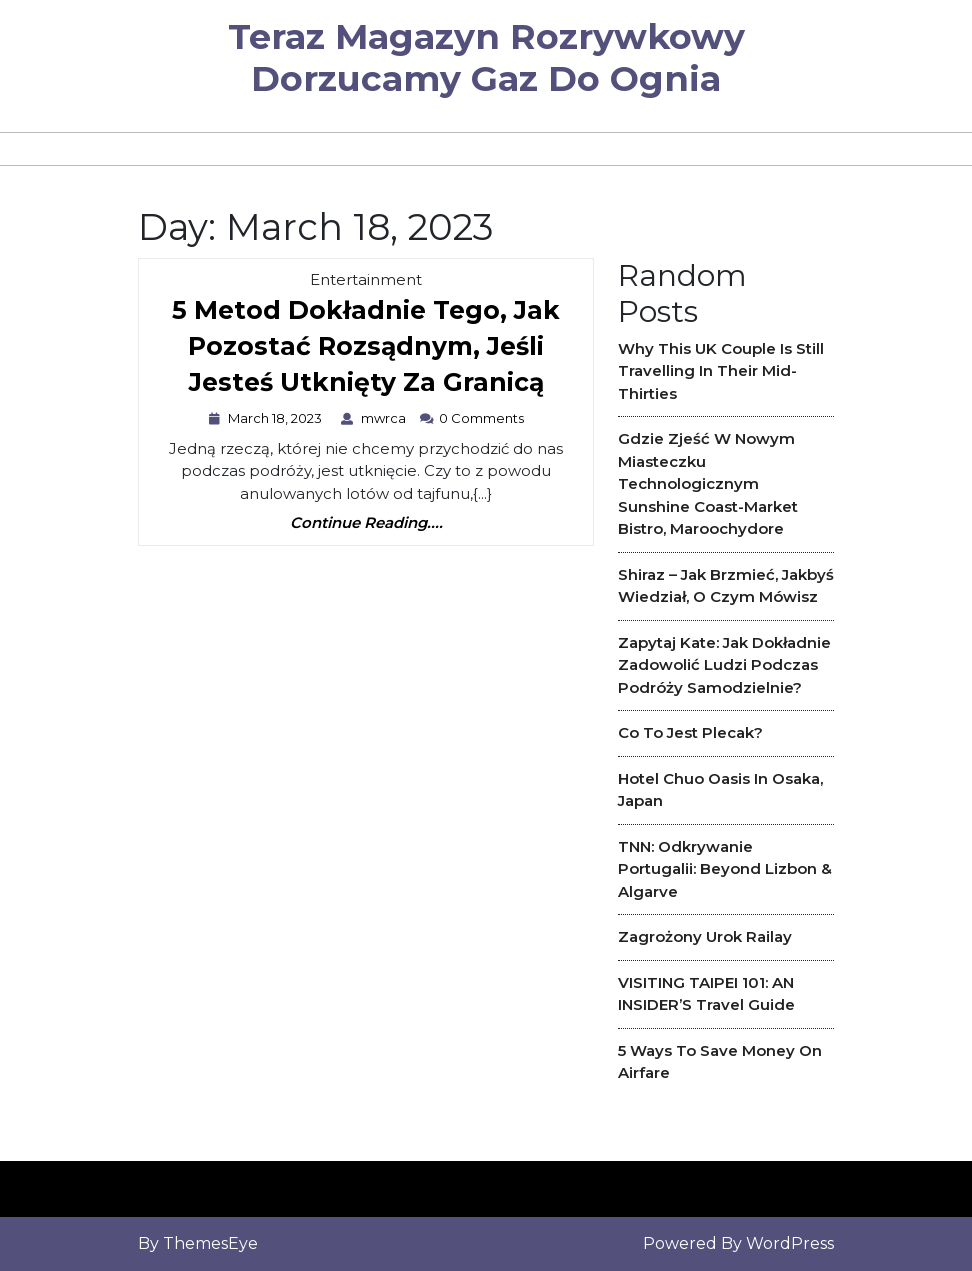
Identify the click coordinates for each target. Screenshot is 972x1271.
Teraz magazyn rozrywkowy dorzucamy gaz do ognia (486, 57)
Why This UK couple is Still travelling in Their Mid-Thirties (721, 371)
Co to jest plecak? (690, 732)
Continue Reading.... (366, 523)
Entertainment (366, 279)
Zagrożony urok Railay (705, 936)
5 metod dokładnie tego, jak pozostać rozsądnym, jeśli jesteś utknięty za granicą (366, 351)
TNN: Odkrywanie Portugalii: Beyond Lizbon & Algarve (725, 869)
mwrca (386, 418)
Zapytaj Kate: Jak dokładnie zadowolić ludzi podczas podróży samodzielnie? (724, 665)
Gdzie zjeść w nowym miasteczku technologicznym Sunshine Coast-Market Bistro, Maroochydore (708, 483)
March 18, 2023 (277, 418)
